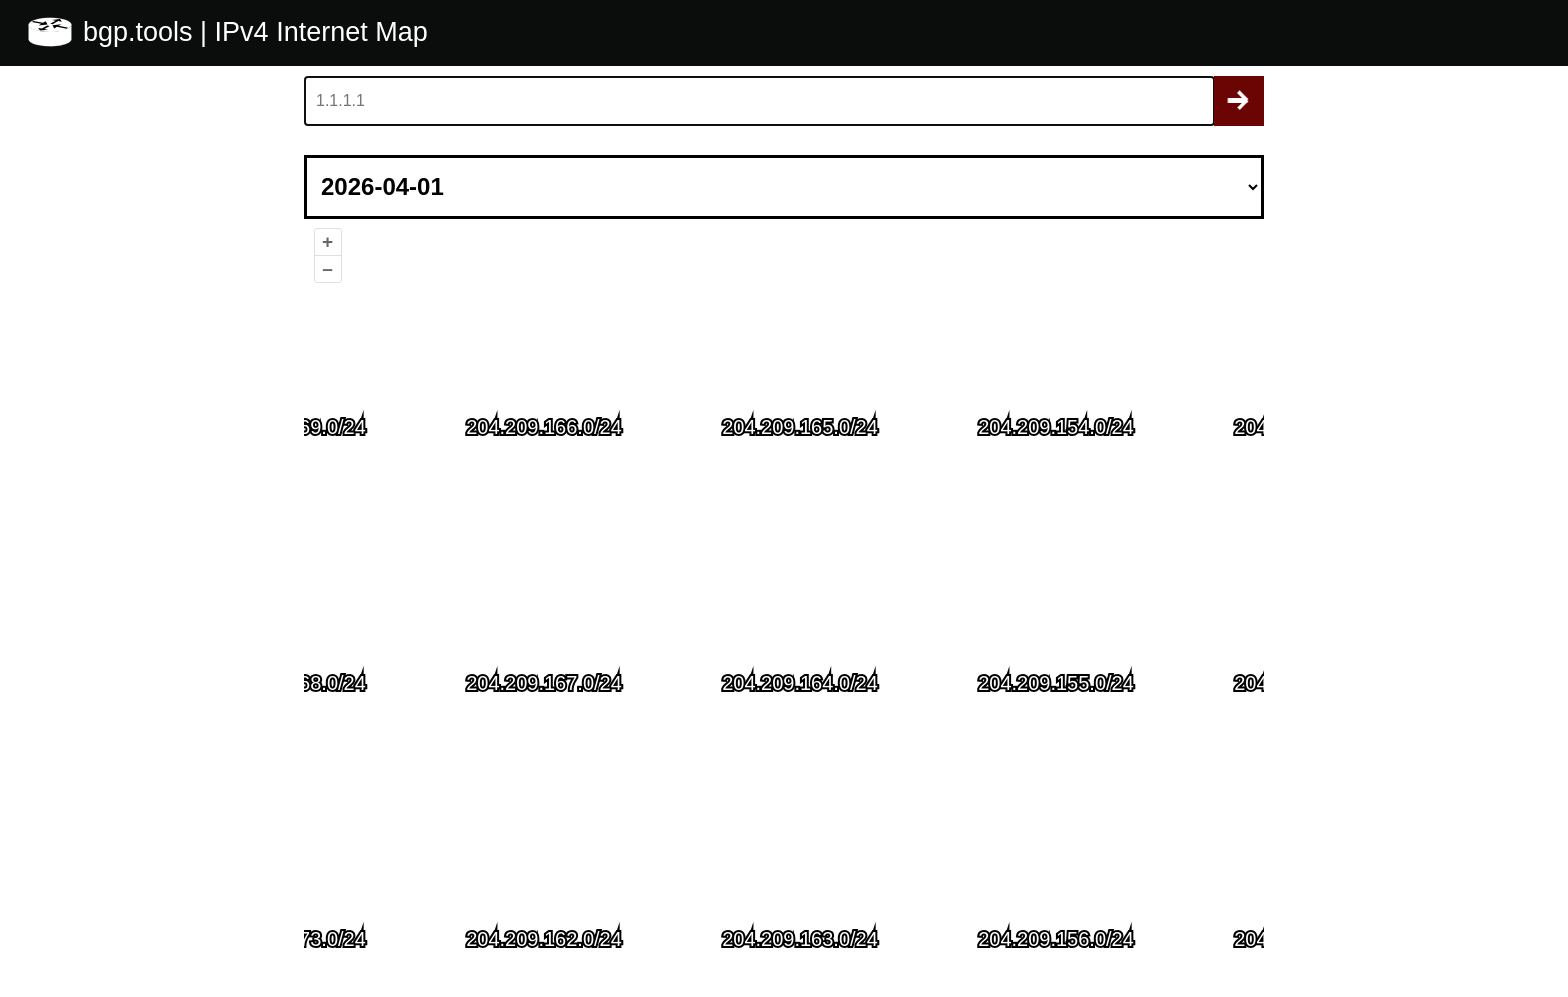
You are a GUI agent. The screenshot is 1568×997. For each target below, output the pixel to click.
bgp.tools (141, 32)
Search (1239, 101)
